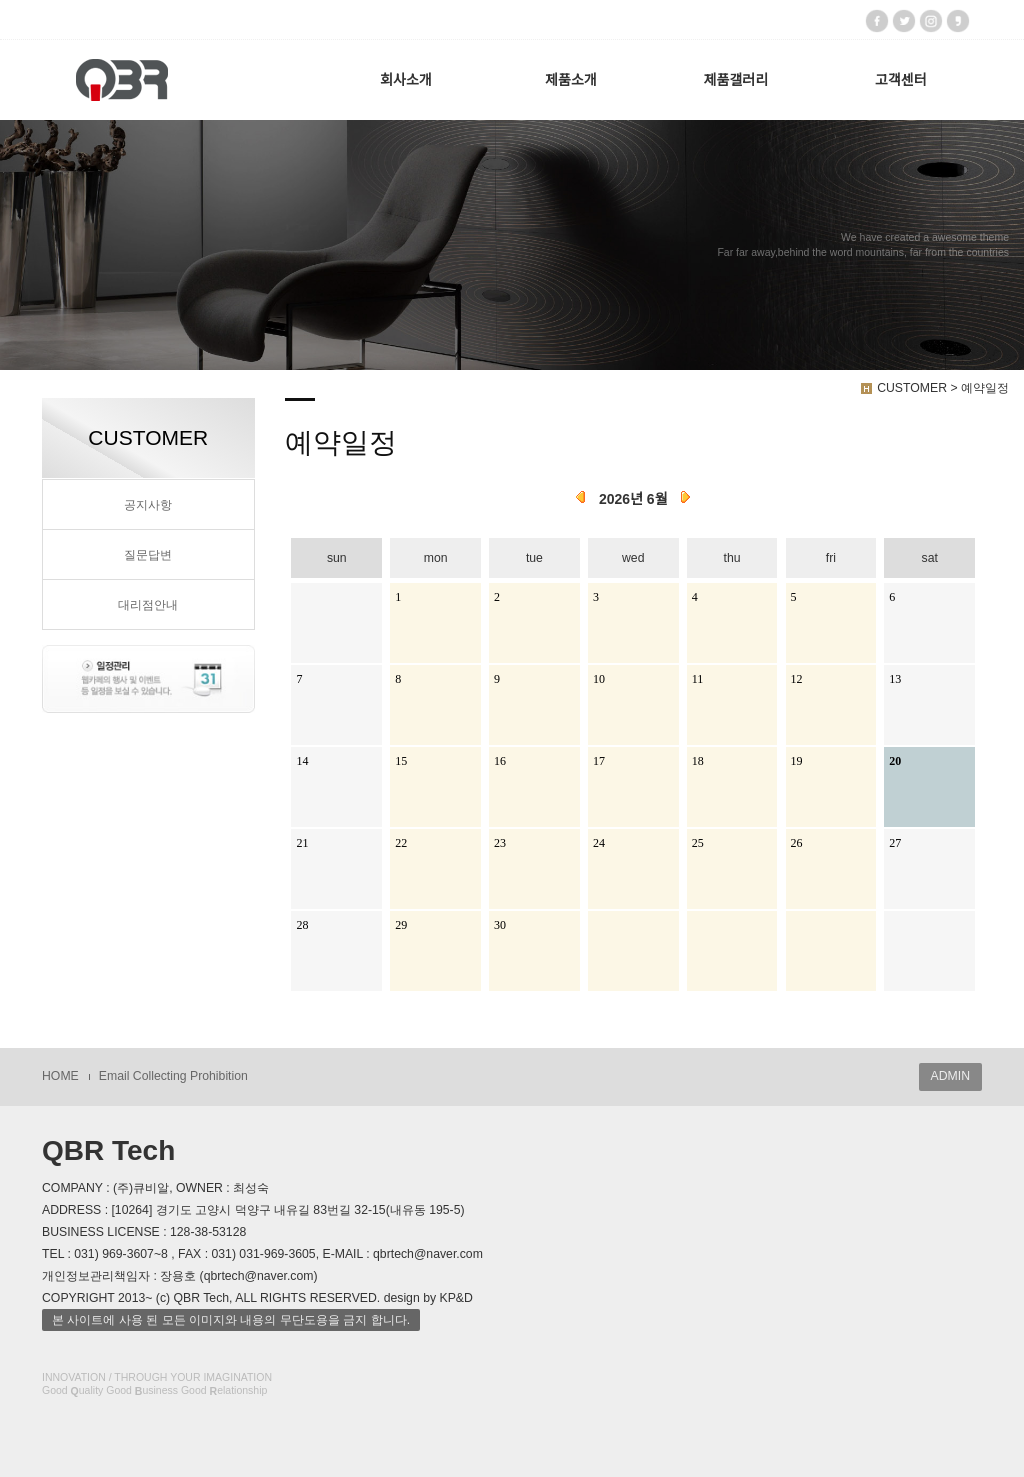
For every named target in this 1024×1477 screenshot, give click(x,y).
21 (302, 843)
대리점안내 (148, 605)
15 (401, 761)
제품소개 (571, 80)
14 (302, 761)
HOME (60, 1076)
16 (500, 761)
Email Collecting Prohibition (173, 1076)
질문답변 (148, 555)
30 (500, 925)
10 (599, 679)
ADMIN (950, 1076)
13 (895, 679)
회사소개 (406, 80)
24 (599, 843)
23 (500, 843)
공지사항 (148, 505)
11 (698, 679)
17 (599, 761)
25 (698, 843)
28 (302, 925)
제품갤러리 (736, 80)
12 (797, 679)
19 (797, 761)
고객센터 (901, 80)
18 (698, 761)
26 (797, 843)
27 (895, 843)
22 (401, 843)
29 (401, 925)
